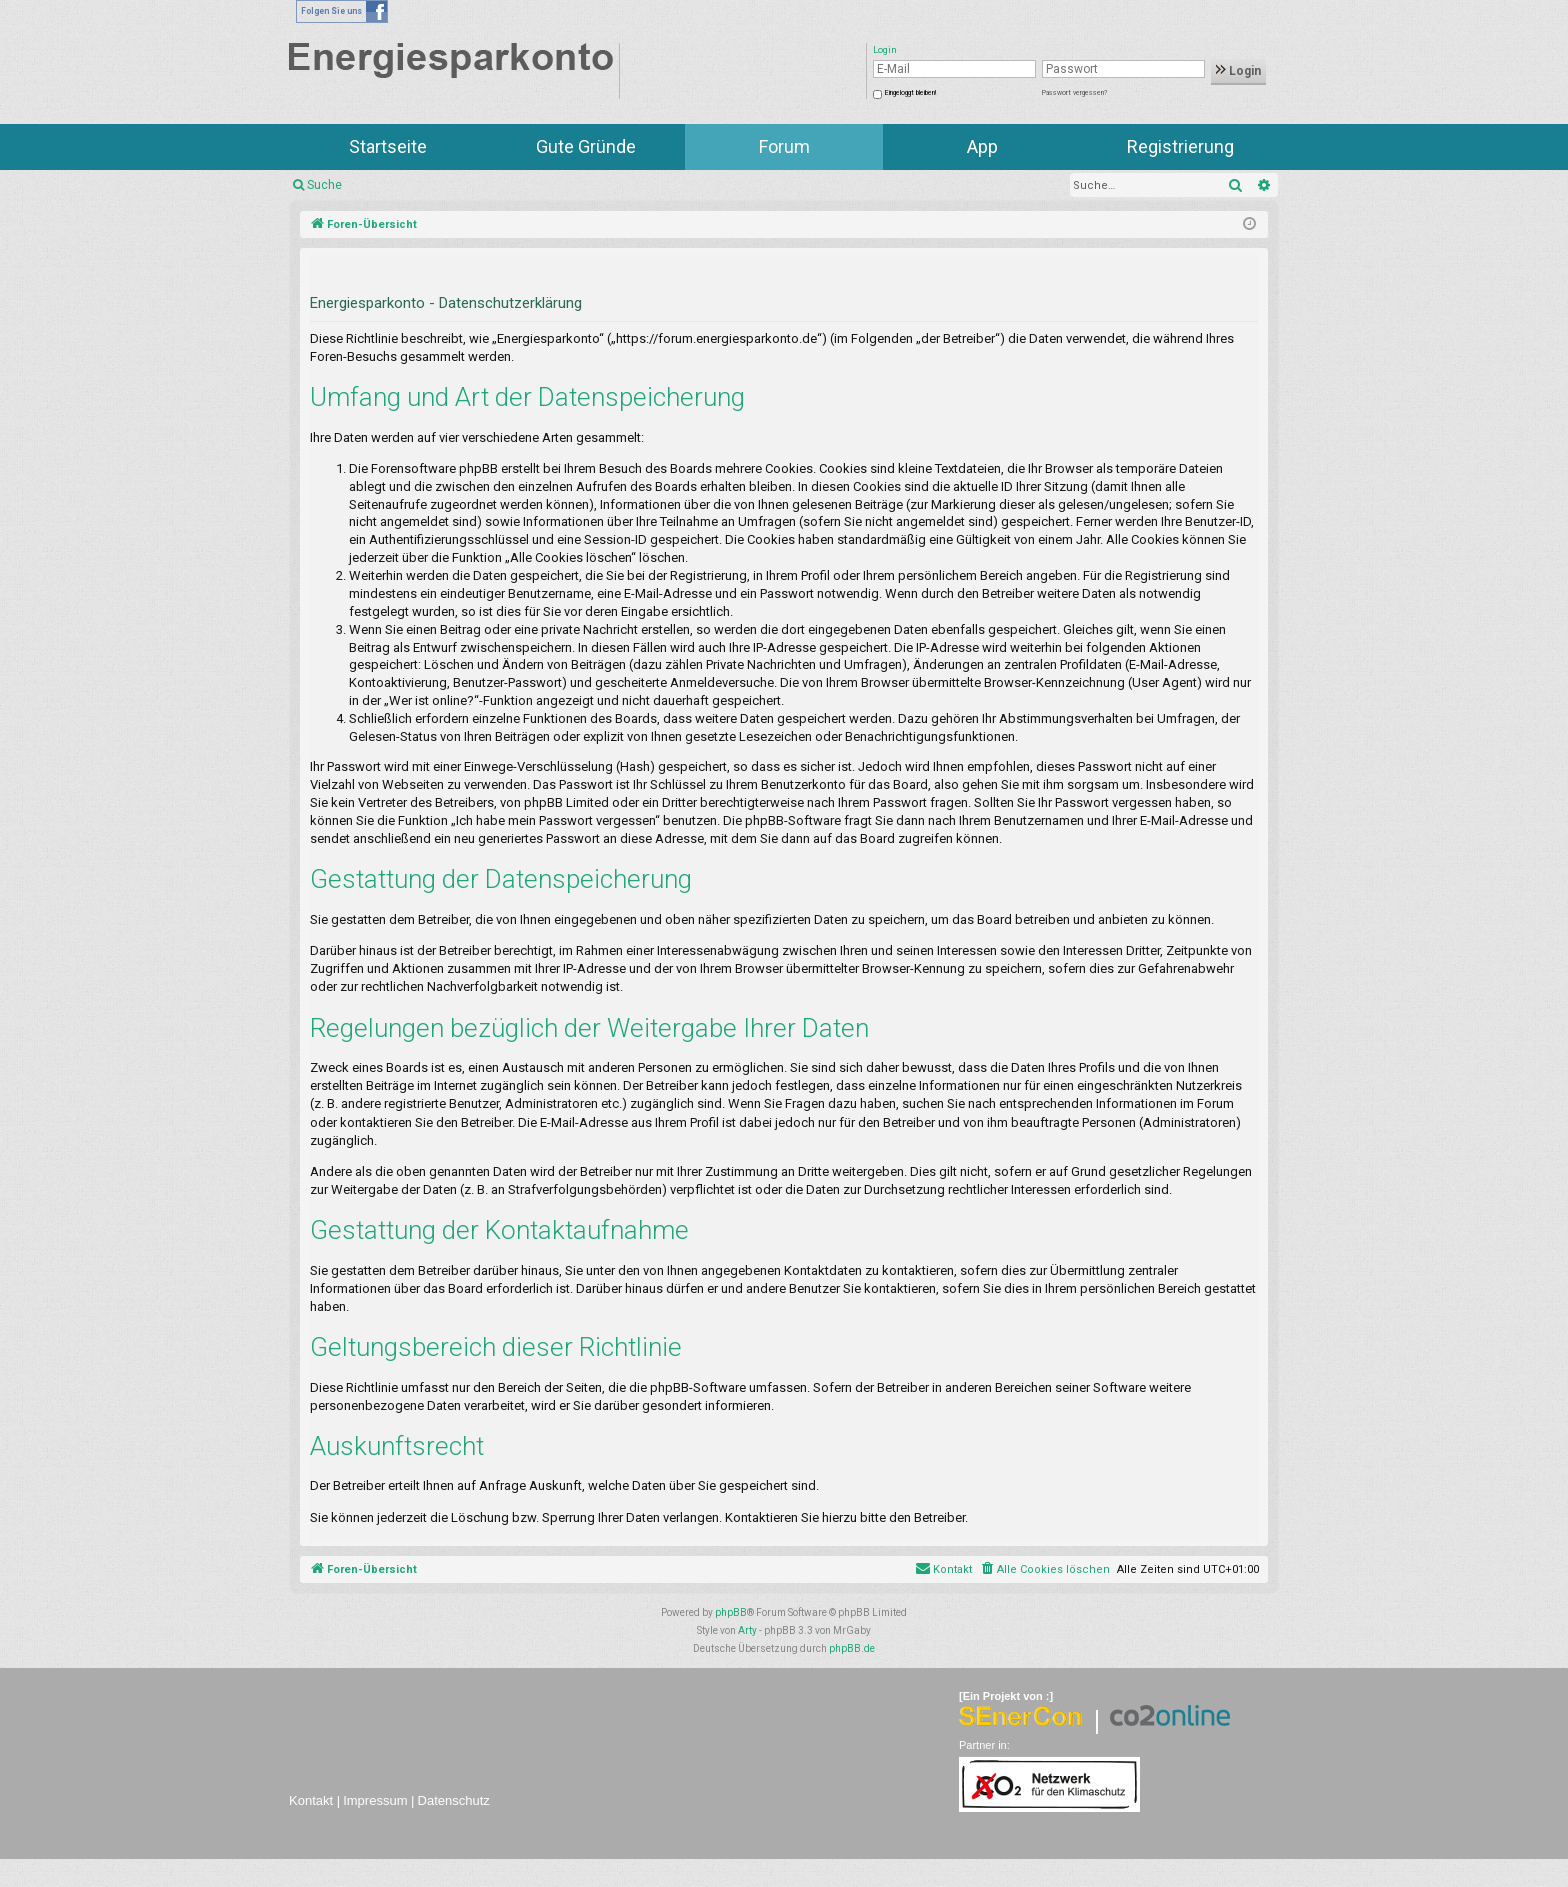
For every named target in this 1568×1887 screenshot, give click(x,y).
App (982, 146)
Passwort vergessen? (1074, 93)
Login (1238, 71)
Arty (747, 1630)
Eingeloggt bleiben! (910, 93)
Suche (324, 185)
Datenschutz (454, 1800)
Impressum (375, 1800)
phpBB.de (852, 1648)
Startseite (388, 146)
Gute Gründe (586, 146)
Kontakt (311, 1800)
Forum (784, 146)
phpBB (731, 1612)
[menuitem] (1044, 1570)
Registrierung (1180, 146)
